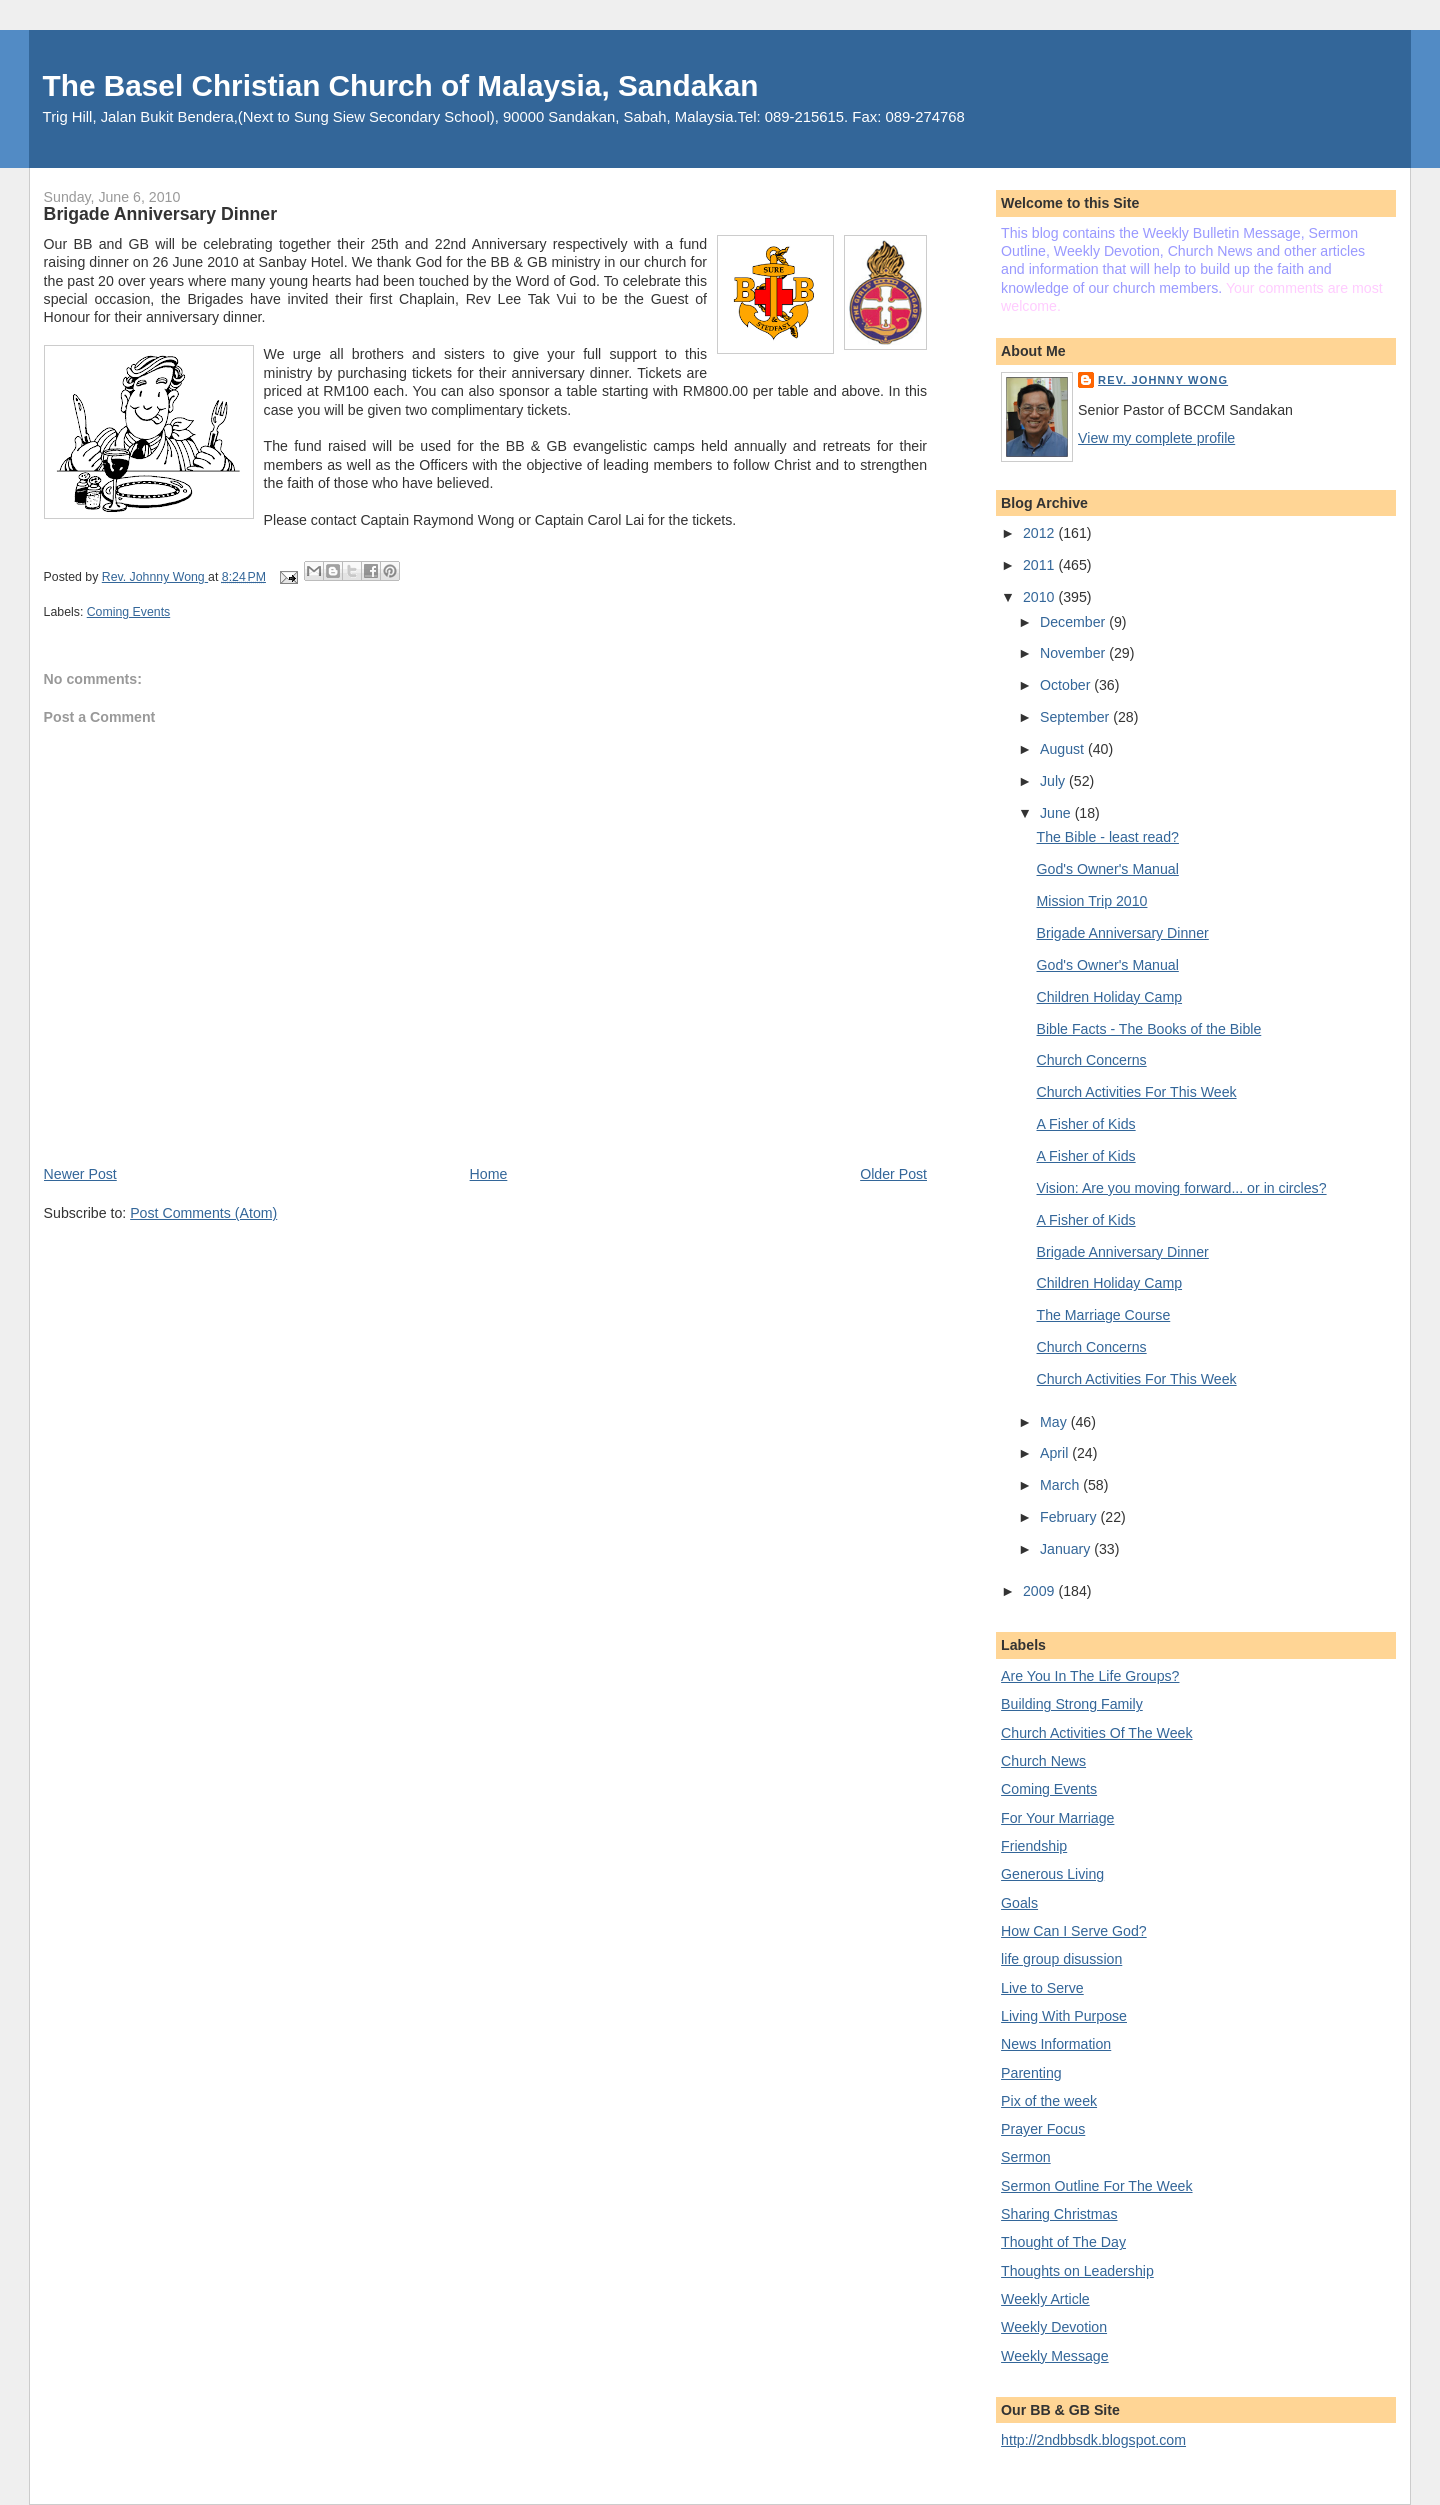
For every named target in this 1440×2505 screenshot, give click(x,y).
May (1055, 1422)
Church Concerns (1092, 1060)
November (1074, 653)
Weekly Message (1055, 2356)
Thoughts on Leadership (1077, 2271)
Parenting (1031, 2073)
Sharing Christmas (1059, 2214)
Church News (1043, 1761)
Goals (1019, 1903)
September (1076, 717)
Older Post (893, 1174)
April (1056, 1453)
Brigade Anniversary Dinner (1123, 933)
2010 (1040, 597)
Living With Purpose (1064, 2016)
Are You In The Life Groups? (1090, 1676)
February (1070, 1517)
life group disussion (1061, 1959)
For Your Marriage (1057, 1818)
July (1054, 781)
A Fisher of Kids (1086, 1124)
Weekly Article (1045, 2299)
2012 (1040, 533)
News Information (1056, 2044)
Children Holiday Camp (1110, 997)
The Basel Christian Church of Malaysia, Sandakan (401, 85)
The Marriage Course (1104, 1315)
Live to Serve (1042, 1988)
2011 (1040, 565)
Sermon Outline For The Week (1096, 2186)
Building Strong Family (1072, 1704)
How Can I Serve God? (1074, 1931)
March (1061, 1485)
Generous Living (1052, 1874)
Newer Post (80, 1174)
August (1064, 749)
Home (489, 1174)
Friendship (1034, 1846)
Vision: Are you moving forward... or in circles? (1182, 1188)
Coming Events (129, 612)
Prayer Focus (1043, 2129)
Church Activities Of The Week (1096, 1733)
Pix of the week (1049, 2101)
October (1067, 685)
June (1057, 813)
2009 (1040, 1591)
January (1067, 1549)
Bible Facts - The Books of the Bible (1149, 1029)
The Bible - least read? (1108, 837)
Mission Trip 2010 (1092, 901)
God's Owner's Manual (1108, 869)
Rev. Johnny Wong (1163, 380)
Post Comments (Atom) (203, 1213)
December (1074, 622)
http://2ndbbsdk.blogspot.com (1093, 2440)
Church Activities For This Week (1137, 1092)
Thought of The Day (1063, 2242)
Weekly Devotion (1054, 2327)
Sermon (1026, 2157)
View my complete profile (1156, 438)
